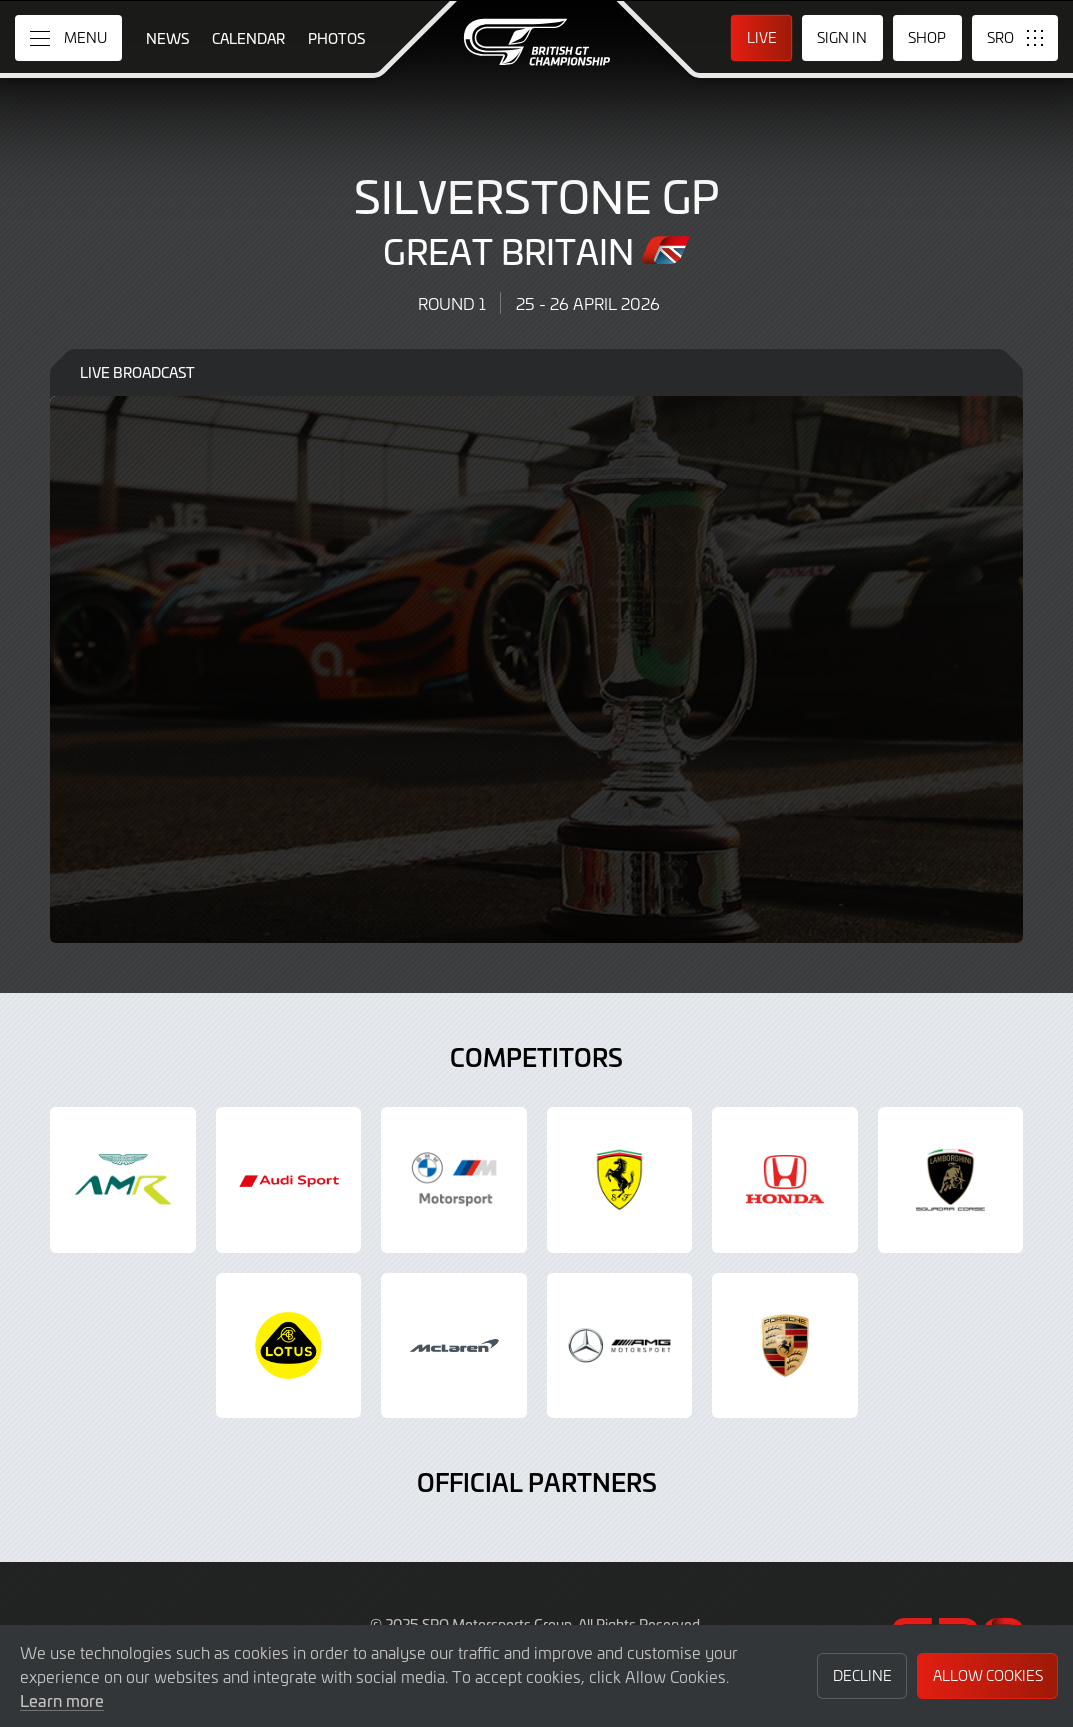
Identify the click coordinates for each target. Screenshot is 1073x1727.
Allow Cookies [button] (988, 1675)
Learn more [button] (62, 1700)
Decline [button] (862, 1675)
